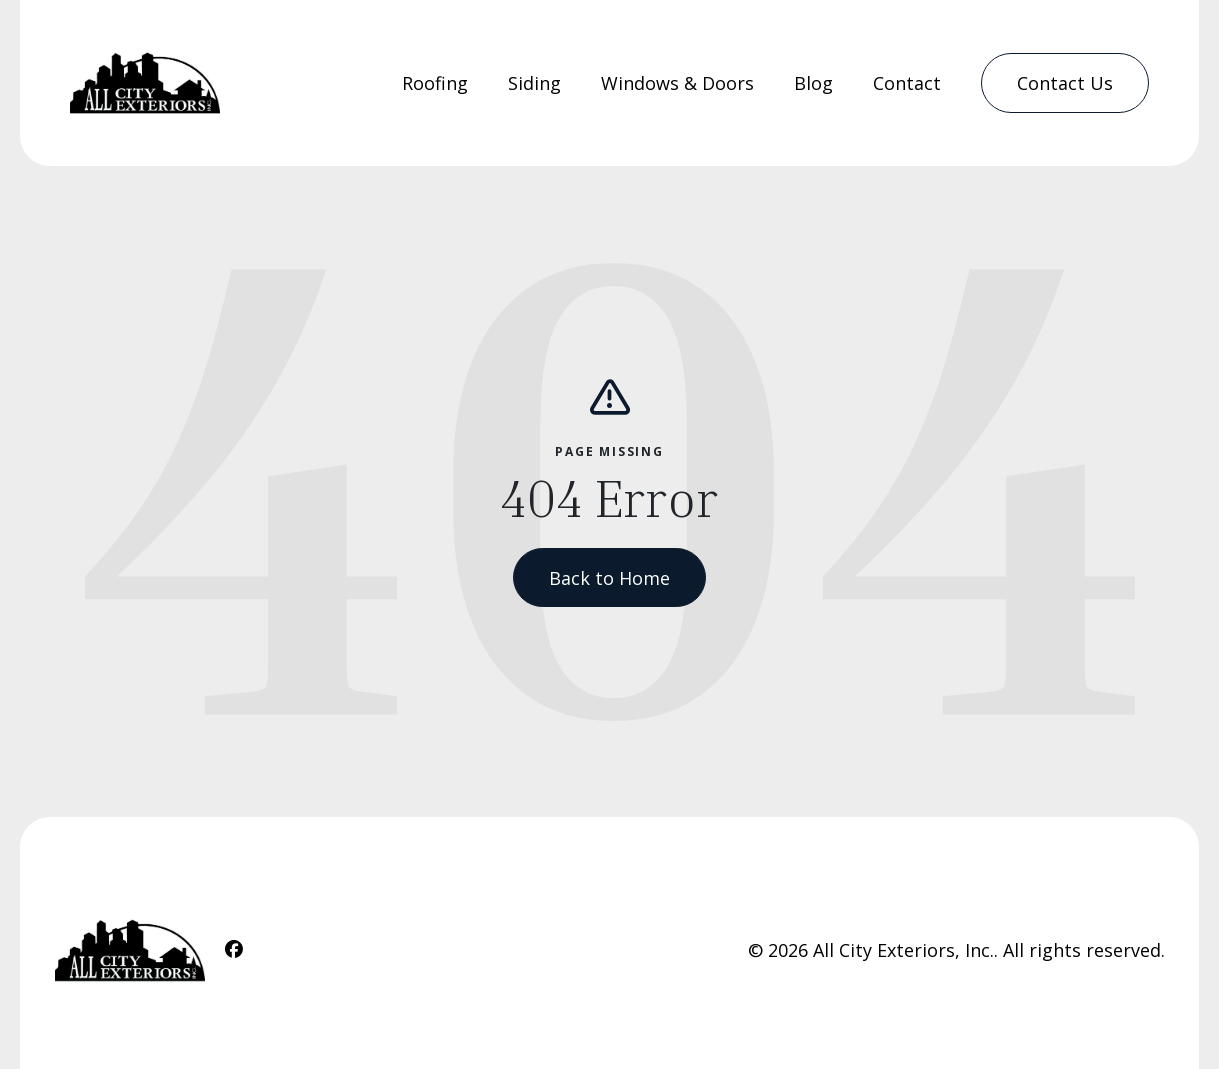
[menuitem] (435, 83)
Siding (534, 83)
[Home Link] (145, 83)
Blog (813, 83)
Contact (907, 83)
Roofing (435, 83)
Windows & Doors (677, 83)
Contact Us (1065, 83)
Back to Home (609, 578)
